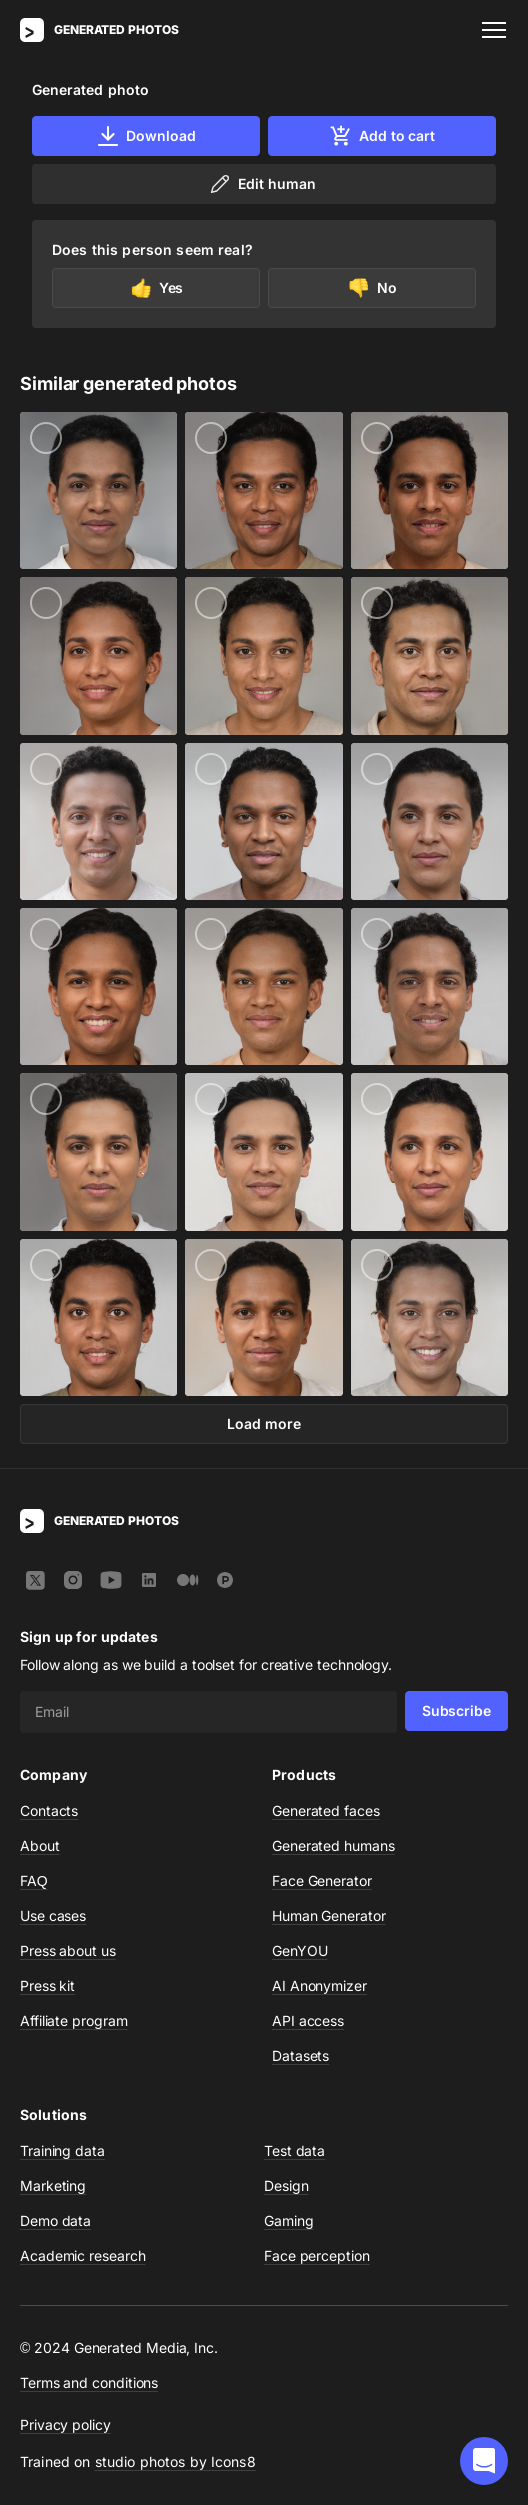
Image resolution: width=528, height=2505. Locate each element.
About (40, 1845)
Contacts (49, 1810)
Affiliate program (74, 2020)
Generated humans (333, 1845)
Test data (294, 2150)
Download (145, 136)
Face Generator (322, 1880)
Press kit (47, 1985)
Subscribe (456, 1710)
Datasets (300, 2055)
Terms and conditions (89, 2382)
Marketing (53, 2185)
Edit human (261, 184)
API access (308, 2020)
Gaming (289, 2220)
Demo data (55, 2220)
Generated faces (326, 1810)
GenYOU (300, 1950)
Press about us (68, 1950)
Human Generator (329, 1915)
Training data (62, 2150)
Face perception (317, 2255)
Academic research (83, 2255)
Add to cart (382, 136)
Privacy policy (65, 2424)
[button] (484, 2461)
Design (286, 2185)
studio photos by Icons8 (175, 2461)
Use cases (53, 1915)
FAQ (34, 1880)
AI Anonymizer (319, 1985)
